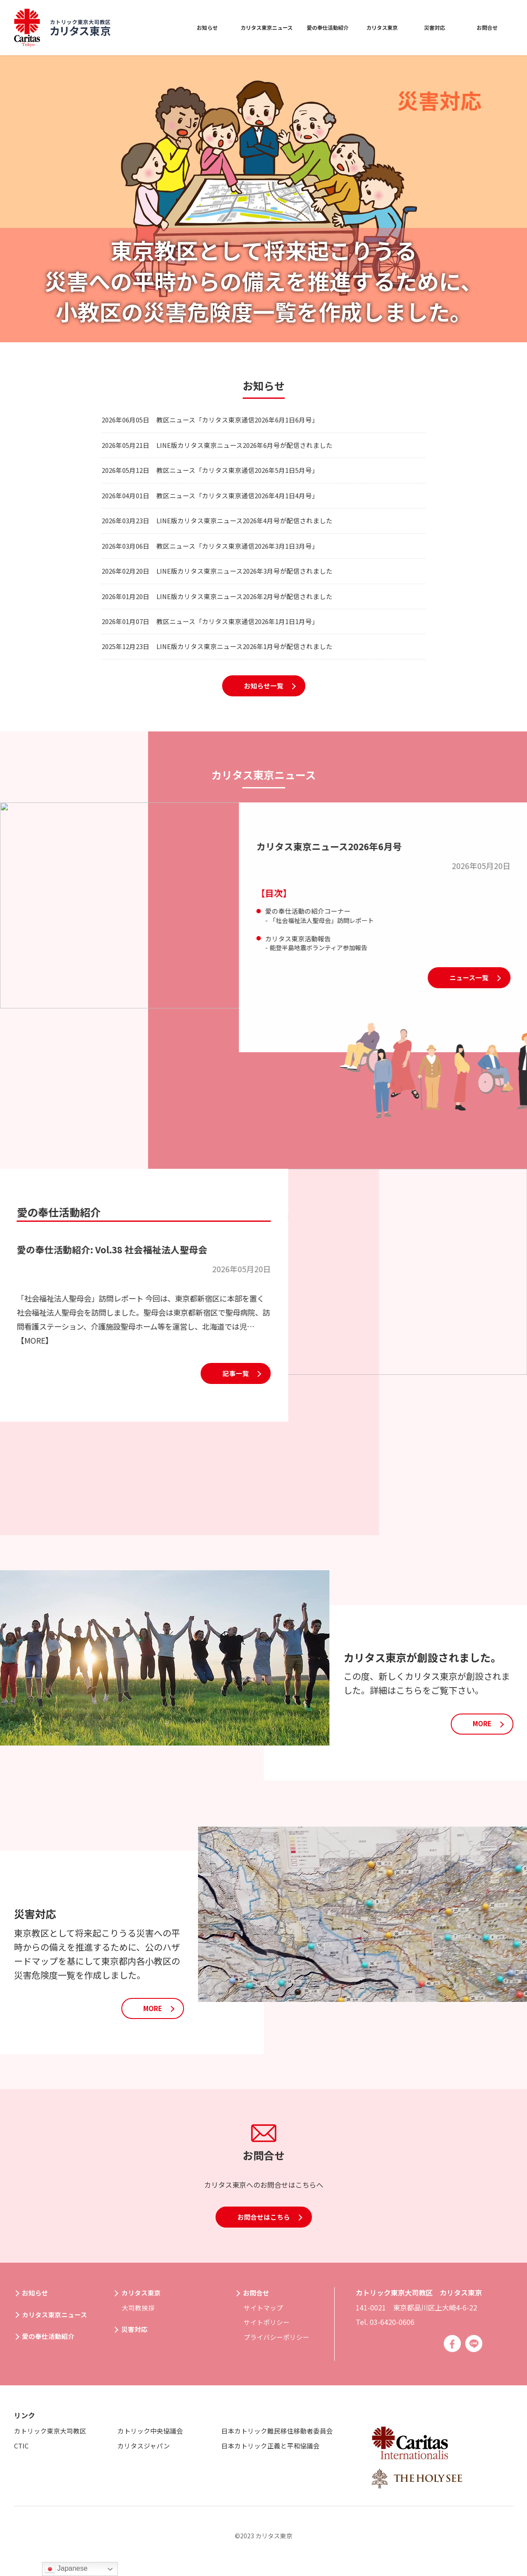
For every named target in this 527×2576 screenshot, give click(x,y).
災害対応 (435, 27)
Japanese (66, 2569)
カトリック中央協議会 (152, 2441)
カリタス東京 (380, 27)
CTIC (22, 2456)
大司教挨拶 (139, 2317)
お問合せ (487, 27)
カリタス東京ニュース (240, 27)
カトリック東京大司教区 (52, 2441)
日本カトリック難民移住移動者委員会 (280, 2441)
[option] (263, 198)
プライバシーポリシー (279, 2347)
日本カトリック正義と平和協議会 (273, 2456)
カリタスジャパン (145, 2456)
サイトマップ (265, 2317)
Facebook (451, 2354)
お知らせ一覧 (264, 713)
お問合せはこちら (264, 2247)
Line (474, 2354)
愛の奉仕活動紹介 (317, 27)
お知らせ (172, 27)
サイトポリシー (268, 2332)
